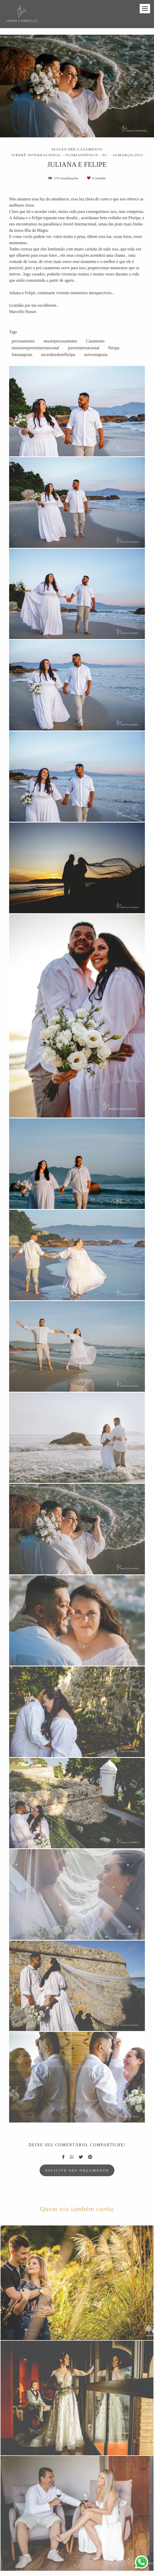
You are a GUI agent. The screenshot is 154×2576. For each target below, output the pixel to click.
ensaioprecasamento (60, 341)
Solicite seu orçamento (77, 2170)
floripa (113, 348)
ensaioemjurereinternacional (35, 348)
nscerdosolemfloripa (58, 354)
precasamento (23, 341)
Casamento (95, 341)
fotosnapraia (22, 354)
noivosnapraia (96, 354)
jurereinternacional (83, 348)
